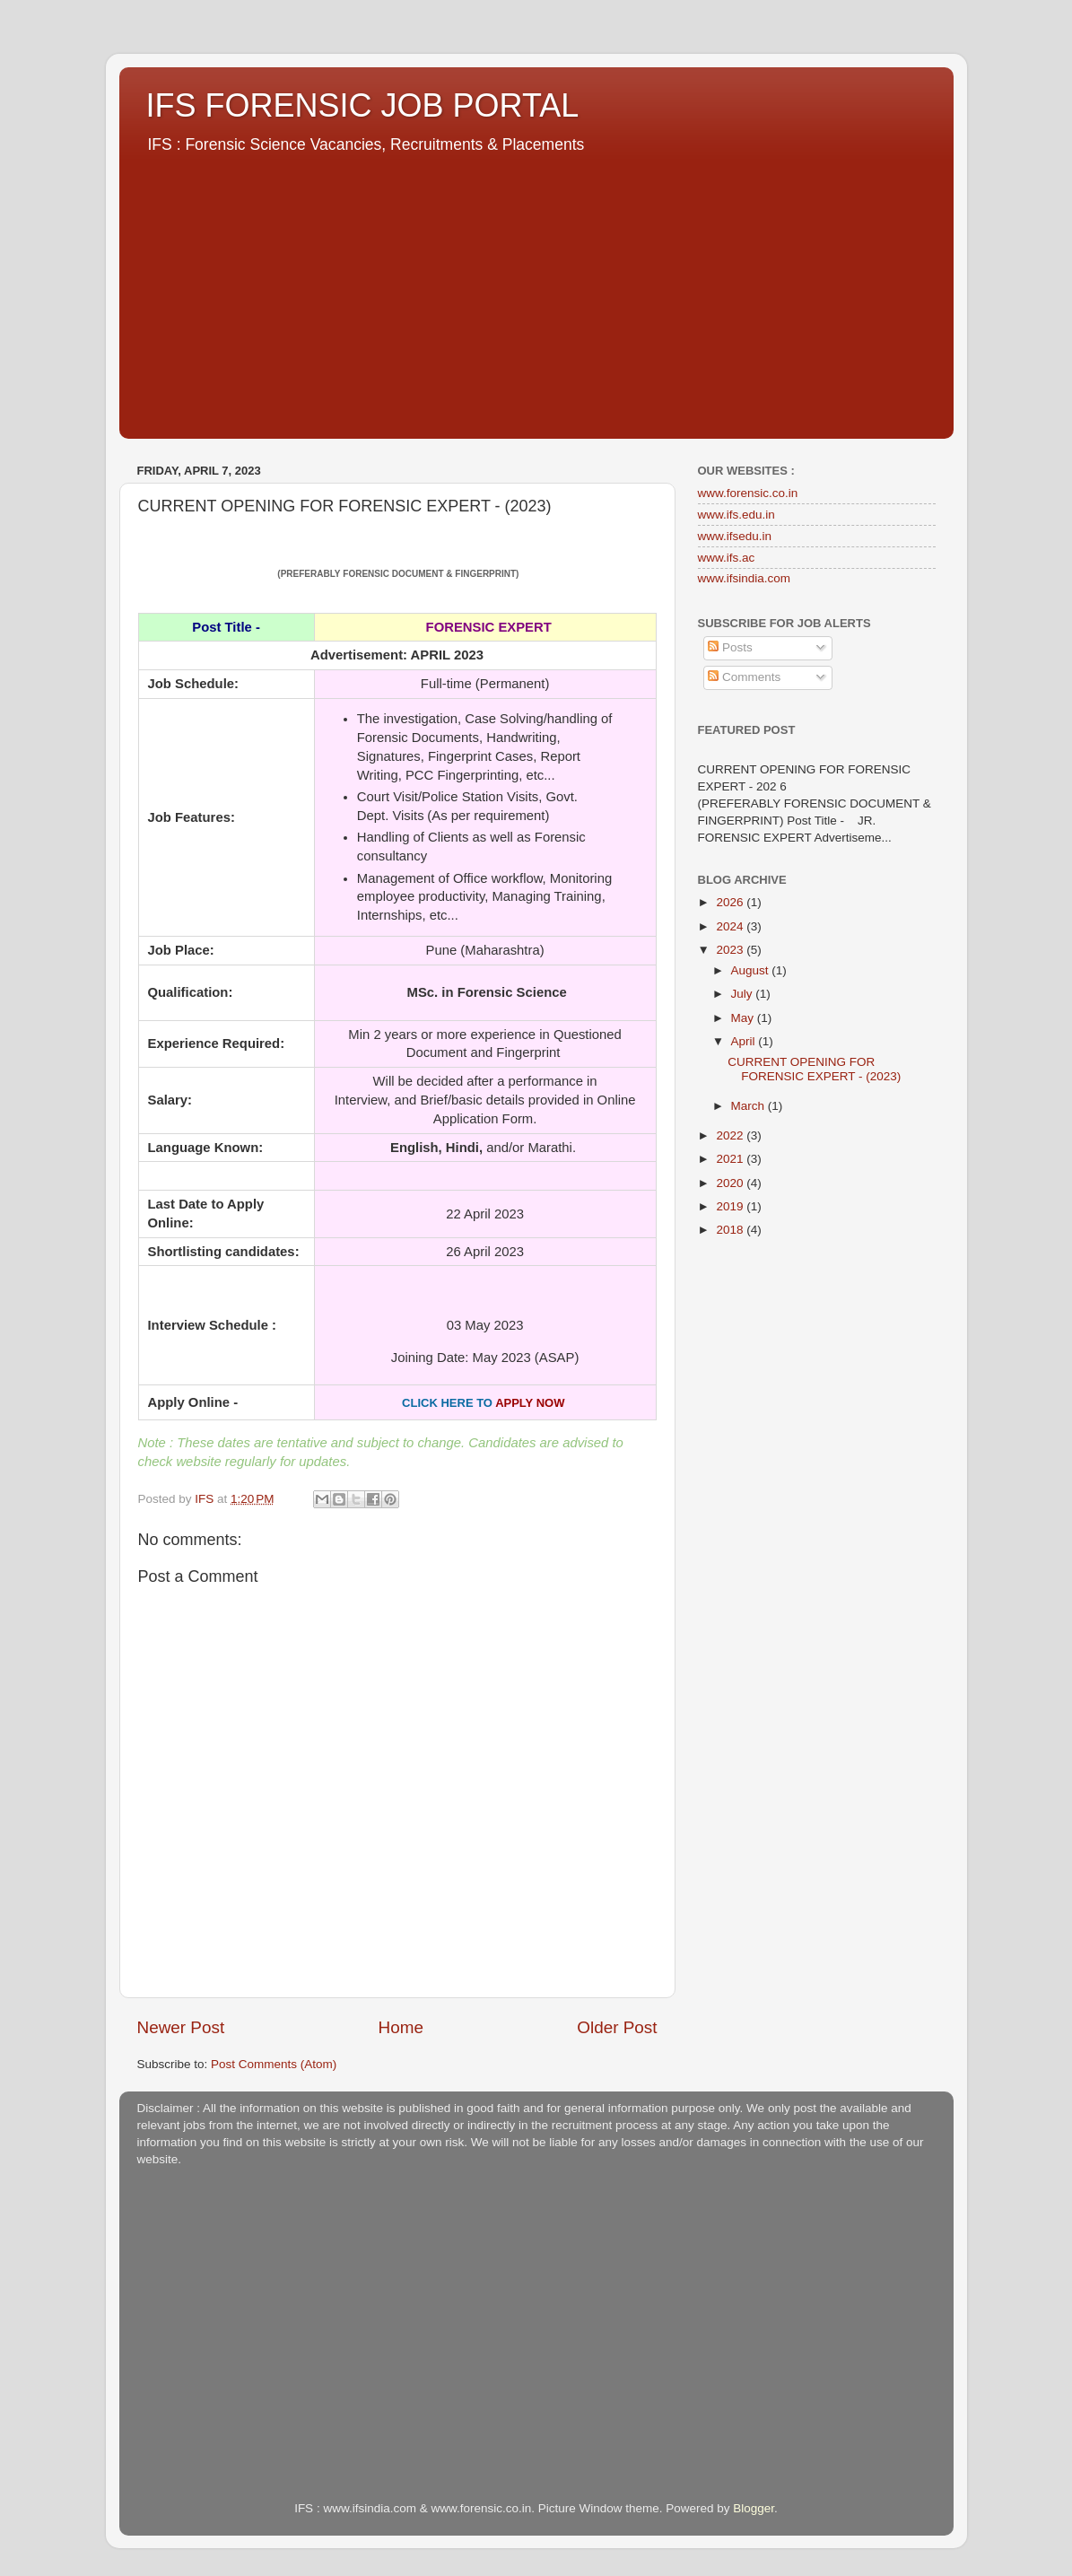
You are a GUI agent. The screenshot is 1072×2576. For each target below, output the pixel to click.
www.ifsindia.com (744, 578)
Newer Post (181, 2027)
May (744, 1018)
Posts (730, 647)
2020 (731, 1183)
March (749, 1106)
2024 (731, 926)
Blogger (753, 2508)
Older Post (617, 2027)
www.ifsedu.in (735, 536)
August (751, 970)
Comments (744, 677)
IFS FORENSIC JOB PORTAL (363, 105)
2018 (731, 1229)
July (743, 993)
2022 (731, 1135)
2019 (731, 1206)
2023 (731, 949)
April (745, 1041)
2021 (731, 1159)
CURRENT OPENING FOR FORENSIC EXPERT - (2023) (814, 1069)
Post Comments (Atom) (273, 2064)
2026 (731, 902)
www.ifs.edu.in (736, 514)
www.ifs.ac (726, 557)
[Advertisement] (536, 290)
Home (401, 2027)
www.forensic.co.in (748, 493)
